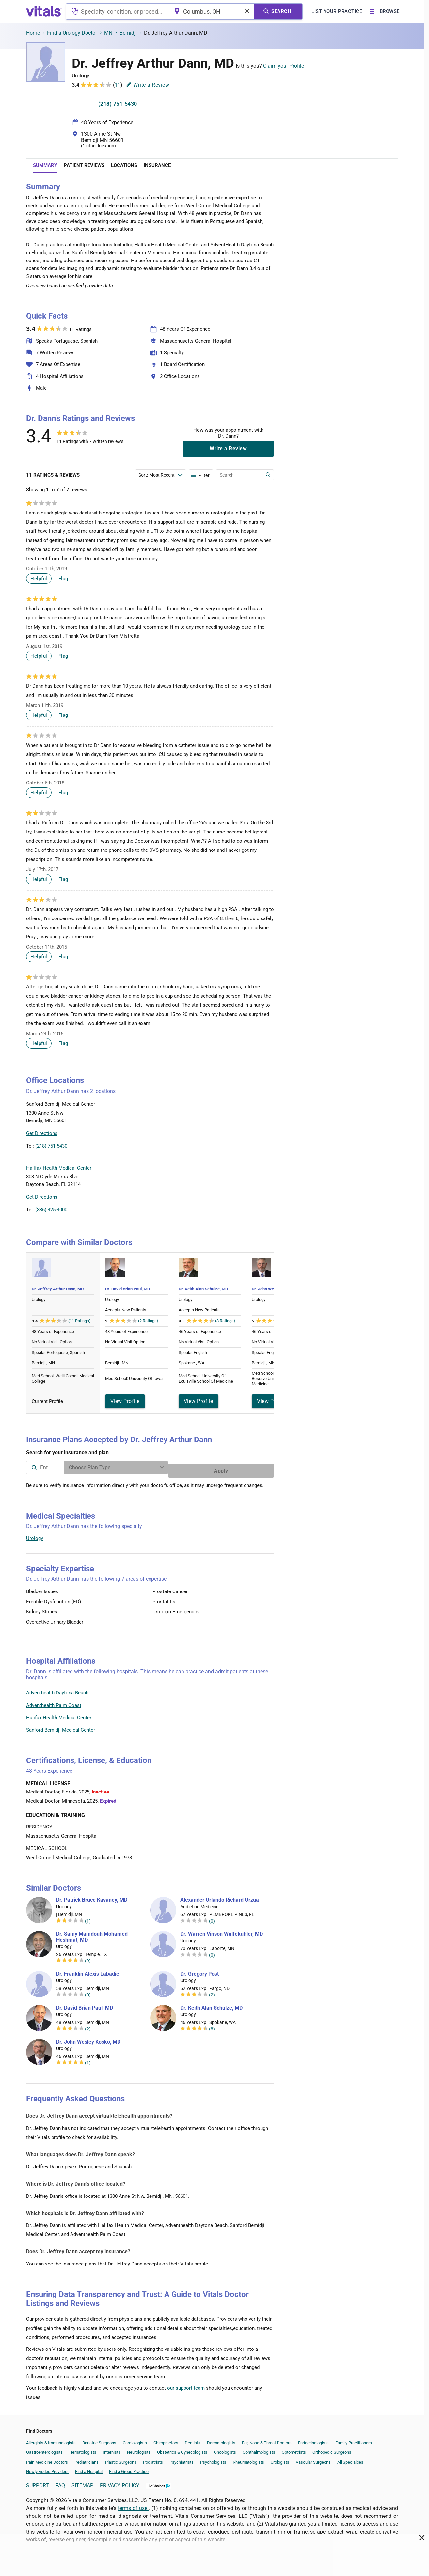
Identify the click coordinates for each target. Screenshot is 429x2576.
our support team (186, 2385)
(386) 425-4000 (51, 1210)
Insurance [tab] (157, 165)
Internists (111, 2449)
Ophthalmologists (259, 2449)
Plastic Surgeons (120, 2458)
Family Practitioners (353, 2439)
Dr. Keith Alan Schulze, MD (203, 1289)
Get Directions (41, 1133)
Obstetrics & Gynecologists (182, 2449)
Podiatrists (153, 2458)
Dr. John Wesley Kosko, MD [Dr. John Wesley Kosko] (88, 2039)
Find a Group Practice (129, 2468)
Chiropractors (165, 2439)
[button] (239, 1120)
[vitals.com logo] (44, 11)
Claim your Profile (283, 66)
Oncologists (225, 2449)
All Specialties (350, 2458)
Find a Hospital (89, 2468)
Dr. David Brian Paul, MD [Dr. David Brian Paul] (84, 2005)
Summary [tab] (45, 165)
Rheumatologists (248, 2458)
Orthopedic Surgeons (331, 2449)
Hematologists (82, 2449)
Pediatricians (86, 2458)
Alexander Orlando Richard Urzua (219, 1897)
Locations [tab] (124, 165)
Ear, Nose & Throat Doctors (267, 2439)
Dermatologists (221, 2439)
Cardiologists (135, 2439)
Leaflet (234, 1150)
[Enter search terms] (160, 475)
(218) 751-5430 (51, 1146)
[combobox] (117, 11)
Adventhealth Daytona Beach (57, 1689)
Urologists (280, 2458)
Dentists (192, 2439)
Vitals (267, 1150)
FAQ (60, 2482)
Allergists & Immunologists (51, 2439)
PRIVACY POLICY (119, 2482)
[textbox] (117, 11)
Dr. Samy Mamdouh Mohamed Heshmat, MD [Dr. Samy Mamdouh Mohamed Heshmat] (92, 1934)
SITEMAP (82, 2482)
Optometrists (294, 2449)
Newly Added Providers (47, 2468)
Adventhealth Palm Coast (53, 1702)
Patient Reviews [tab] (84, 165)
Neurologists (139, 2449)
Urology (34, 1535)
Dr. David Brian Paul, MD (127, 1289)
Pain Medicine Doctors (47, 2458)
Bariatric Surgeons (99, 2439)
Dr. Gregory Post (199, 1971)
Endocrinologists (313, 2439)
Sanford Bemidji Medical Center (60, 1727)
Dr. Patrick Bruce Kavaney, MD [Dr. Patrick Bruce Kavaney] (91, 1897)
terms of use (133, 2505)
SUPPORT (37, 2482)
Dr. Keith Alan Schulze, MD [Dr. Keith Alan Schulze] (211, 2005)
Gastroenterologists (44, 2449)
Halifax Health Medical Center (58, 1714)
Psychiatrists (181, 2458)
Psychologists (213, 2458)
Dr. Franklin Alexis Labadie (87, 1971)
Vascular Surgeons (313, 2458)
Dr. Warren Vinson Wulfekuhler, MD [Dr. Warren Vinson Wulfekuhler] (221, 1931)
